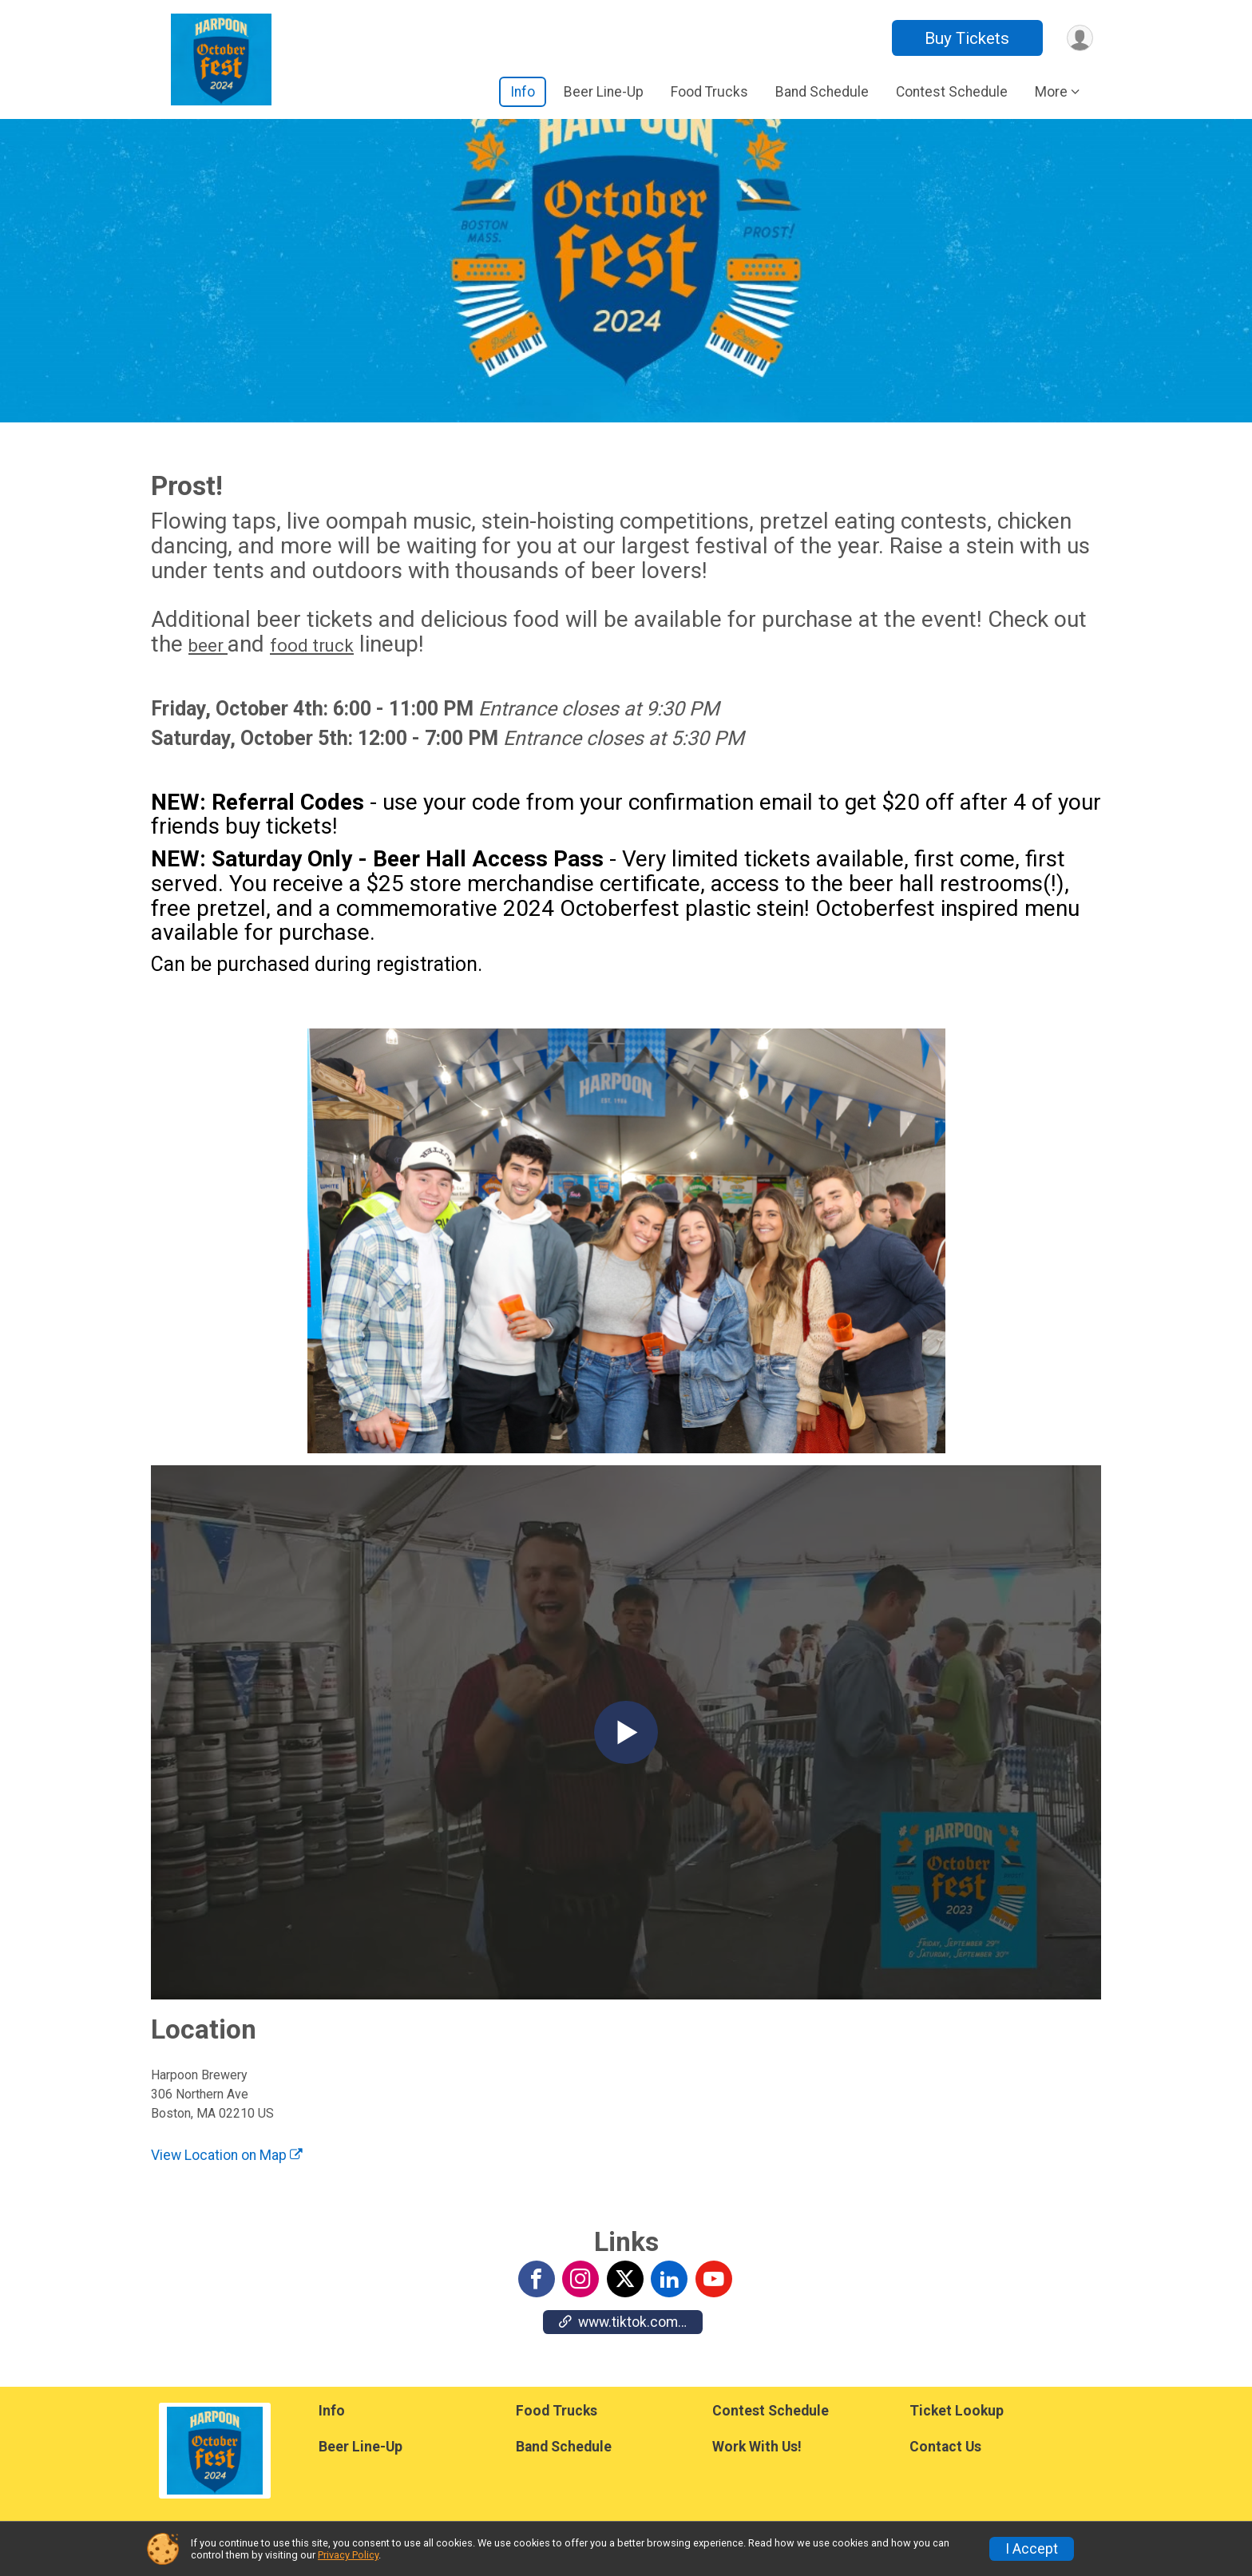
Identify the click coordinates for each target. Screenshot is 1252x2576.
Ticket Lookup (956, 2411)
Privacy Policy (348, 2555)
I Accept (1031, 2549)
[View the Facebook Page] (536, 2281)
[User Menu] (1078, 38)
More (1051, 92)
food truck (312, 648)
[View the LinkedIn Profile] (668, 2281)
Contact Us (945, 2447)
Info (522, 92)
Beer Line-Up (604, 92)
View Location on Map (227, 2158)
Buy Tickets (963, 38)
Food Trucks (709, 92)
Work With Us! (757, 2447)
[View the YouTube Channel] (712, 2281)
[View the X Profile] (624, 2281)
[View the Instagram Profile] (580, 2281)
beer (208, 648)
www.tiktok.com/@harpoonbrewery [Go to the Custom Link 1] (631, 2324)
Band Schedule (822, 92)
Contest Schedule (952, 92)
